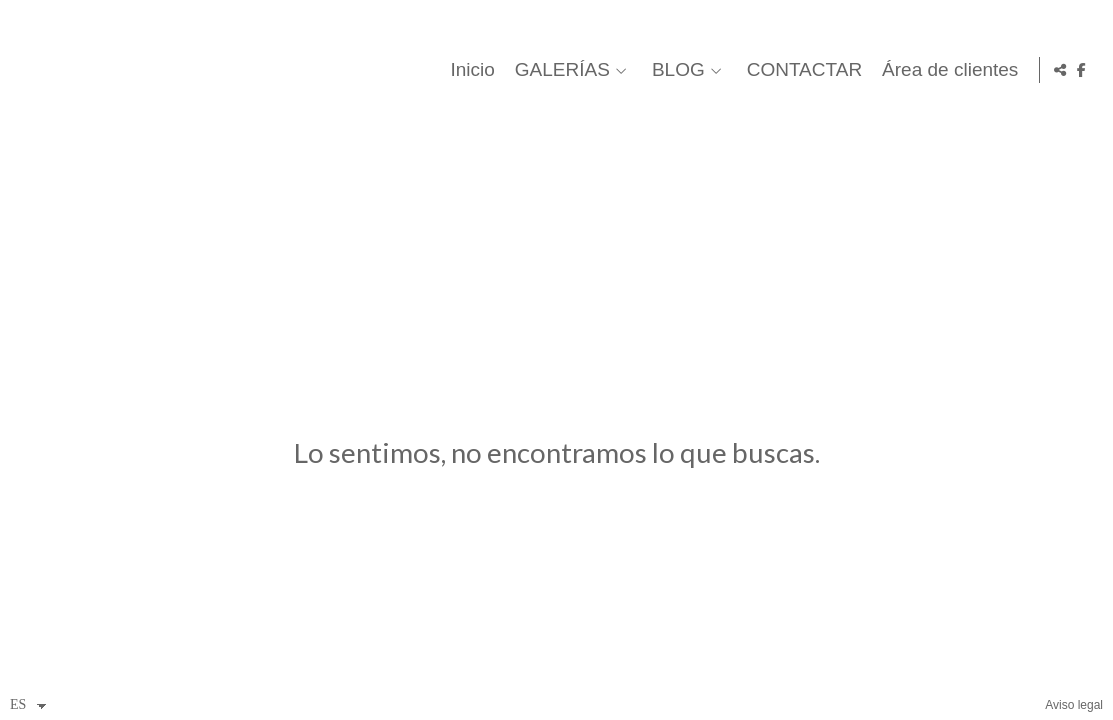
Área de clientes (946, 70)
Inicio (468, 70)
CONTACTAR (799, 70)
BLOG (674, 70)
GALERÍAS (557, 70)
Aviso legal (1074, 705)
